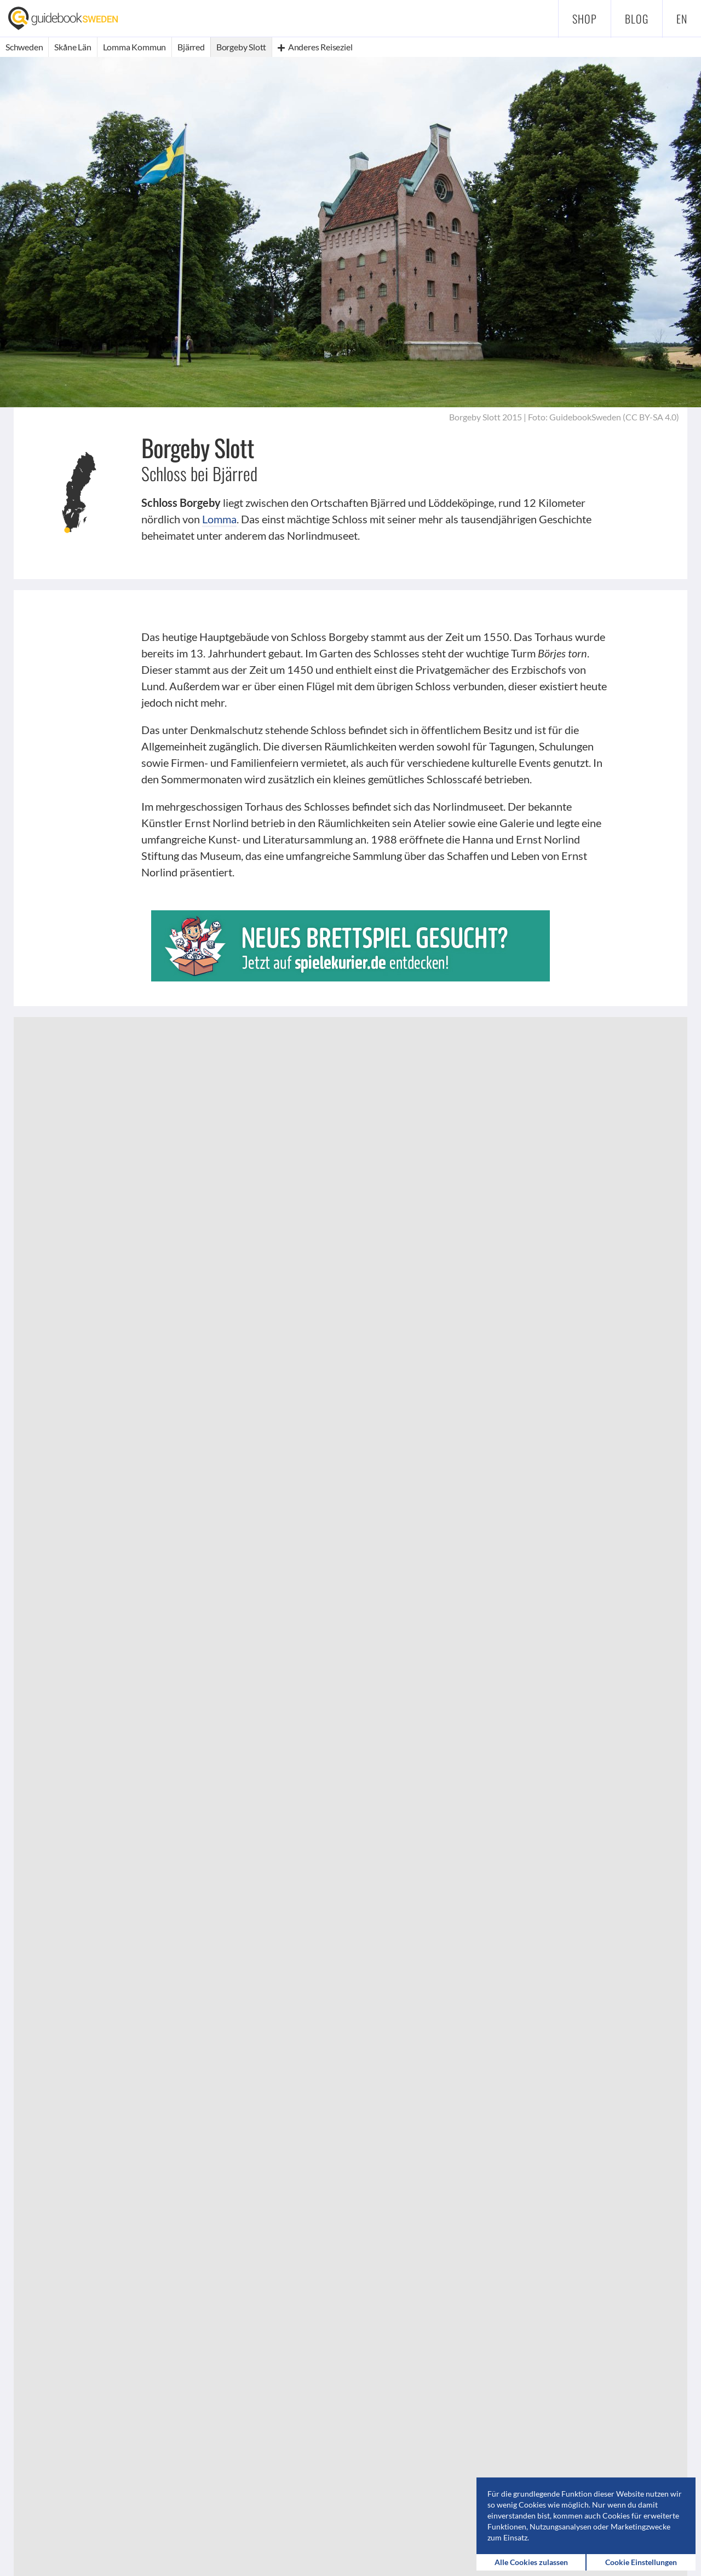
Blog (636, 18)
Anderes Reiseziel (315, 47)
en (681, 18)
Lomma (219, 518)
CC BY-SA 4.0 (650, 417)
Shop (584, 18)
